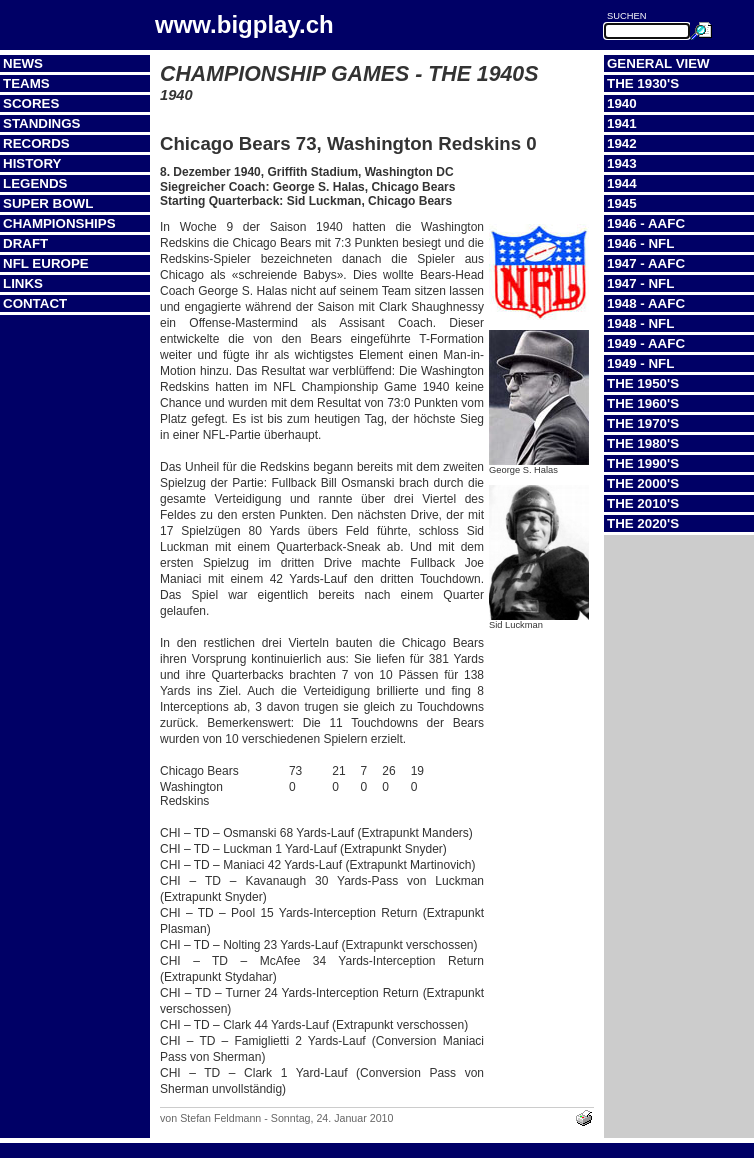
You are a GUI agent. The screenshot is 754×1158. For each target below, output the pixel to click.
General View (658, 63)
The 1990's (643, 463)
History (32, 163)
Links (23, 283)
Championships (59, 223)
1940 (622, 103)
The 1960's (643, 403)
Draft (25, 243)
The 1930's (643, 83)
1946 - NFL (640, 243)
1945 (622, 203)
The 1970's (643, 423)
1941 (622, 123)
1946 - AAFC (646, 223)
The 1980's (643, 443)
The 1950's (643, 383)
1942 (622, 143)
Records (36, 143)
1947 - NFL (640, 283)
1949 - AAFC (646, 343)
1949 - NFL (640, 363)
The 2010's (643, 503)
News (23, 63)
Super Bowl (48, 203)
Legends (35, 183)
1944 (622, 183)
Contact (35, 303)
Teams (26, 83)
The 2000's (643, 483)
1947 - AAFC (646, 263)
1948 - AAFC (646, 303)
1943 (622, 163)
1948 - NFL (640, 323)
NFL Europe (46, 263)
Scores (31, 103)
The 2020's (643, 523)
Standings (42, 123)
